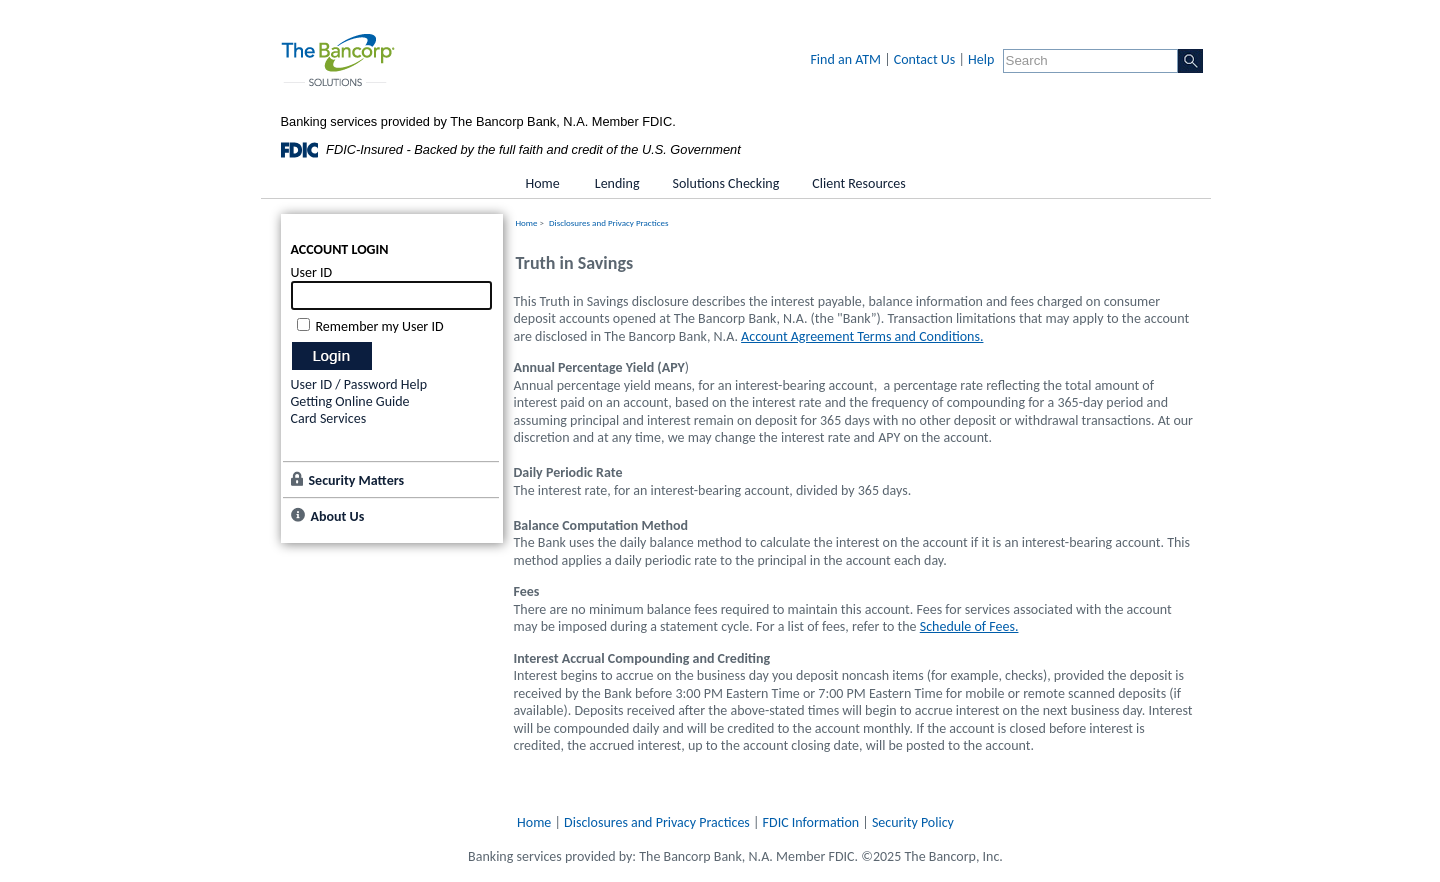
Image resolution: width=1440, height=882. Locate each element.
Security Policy (913, 822)
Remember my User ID (380, 326)
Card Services (329, 418)
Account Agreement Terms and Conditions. (862, 336)
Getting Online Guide (350, 401)
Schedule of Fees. (969, 626)
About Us (338, 516)
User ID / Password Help (359, 384)
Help (981, 59)
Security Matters (357, 480)
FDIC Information (811, 822)
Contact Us (925, 59)
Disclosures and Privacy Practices (608, 222)
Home (527, 222)
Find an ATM (845, 59)
